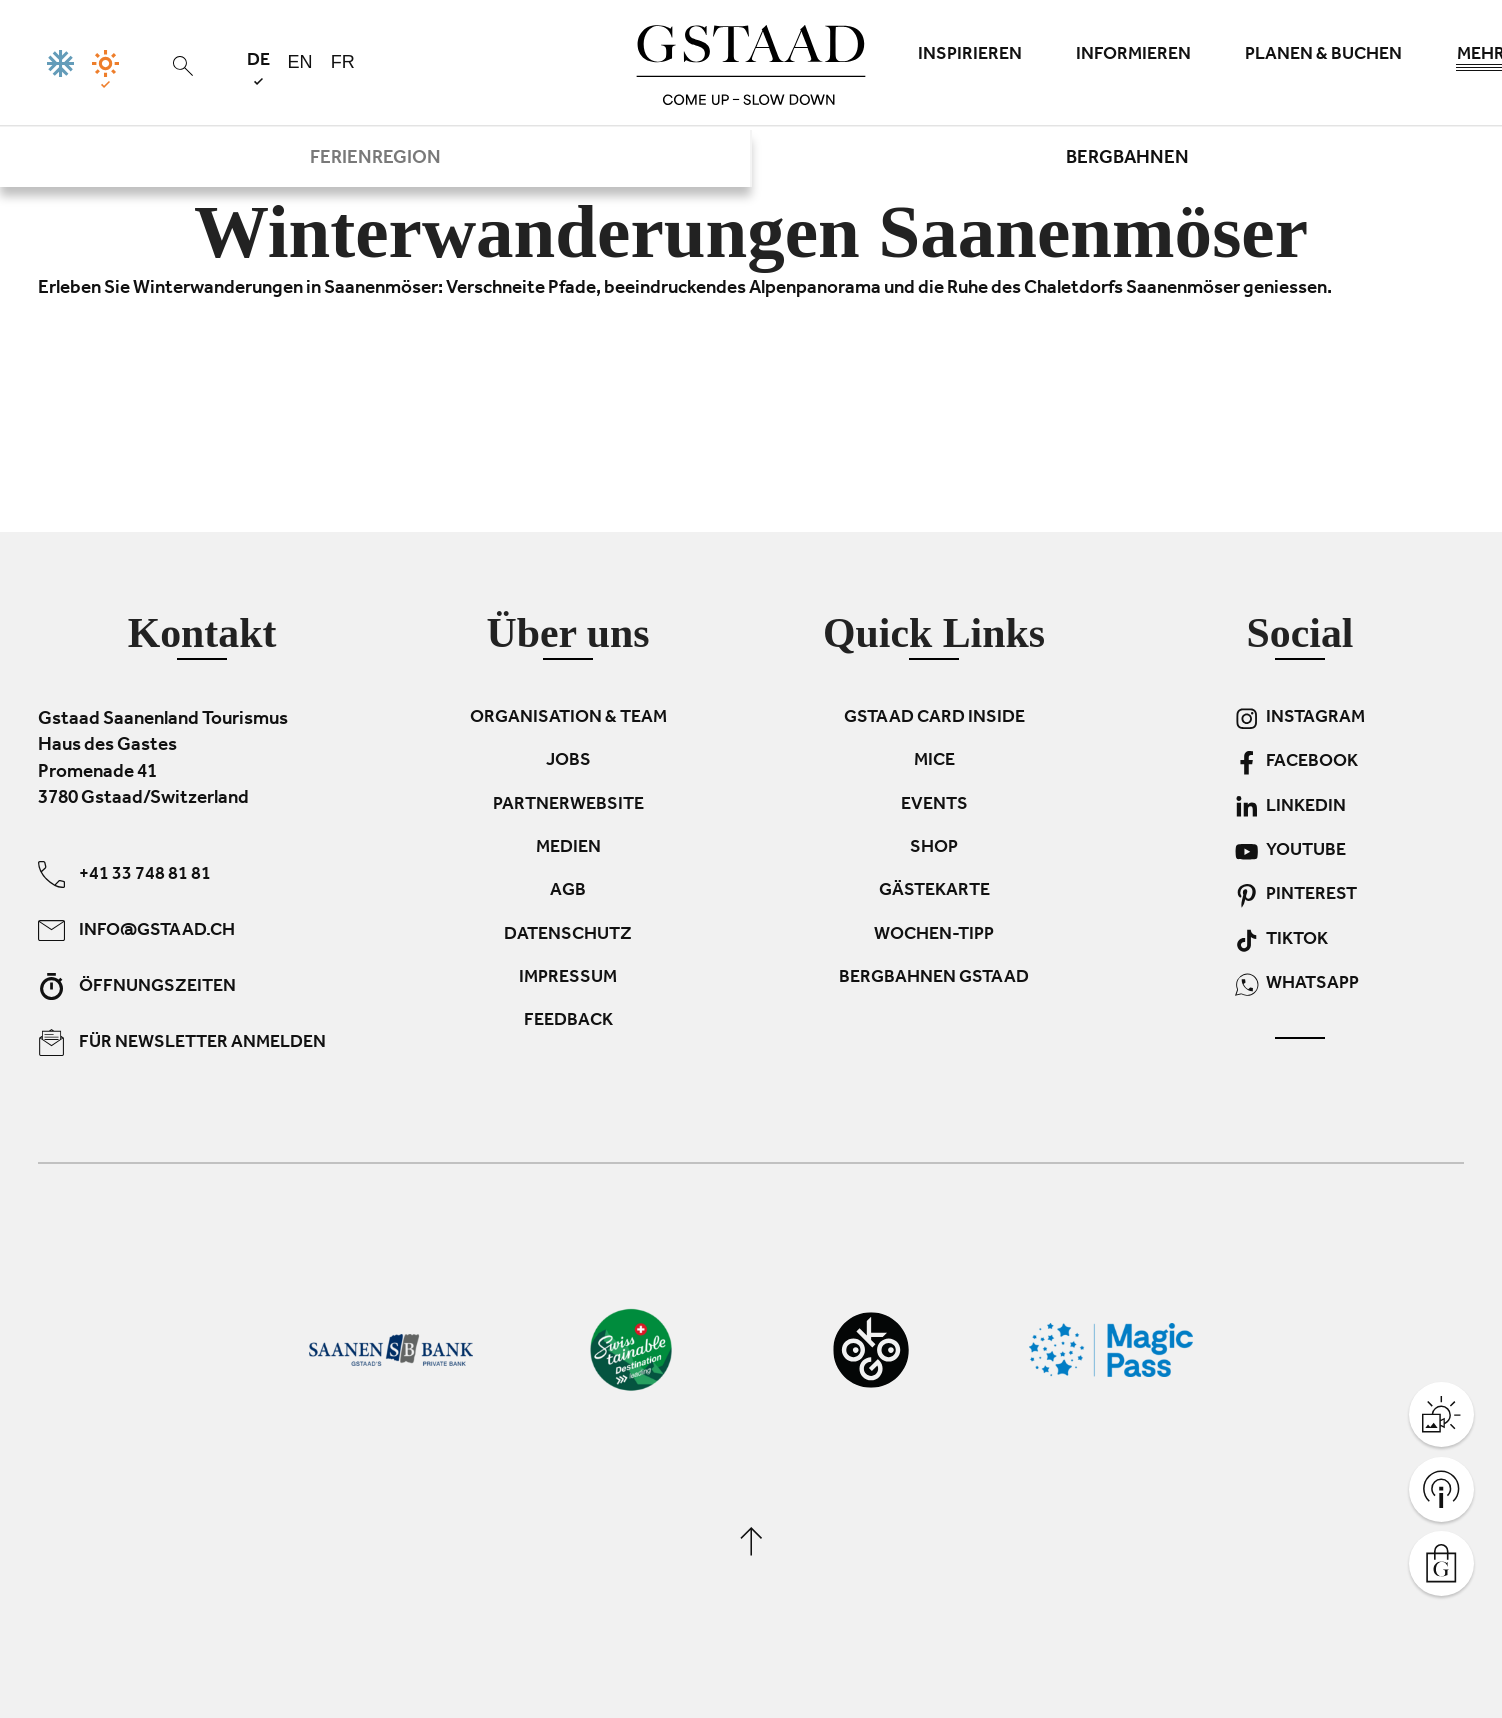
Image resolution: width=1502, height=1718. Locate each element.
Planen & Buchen (1323, 56)
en (300, 62)
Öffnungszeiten (137, 985)
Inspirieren (970, 56)
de (258, 68)
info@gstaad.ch (136, 929)
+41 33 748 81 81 (124, 873)
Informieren (1133, 56)
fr (343, 62)
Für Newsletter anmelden (182, 1041)
